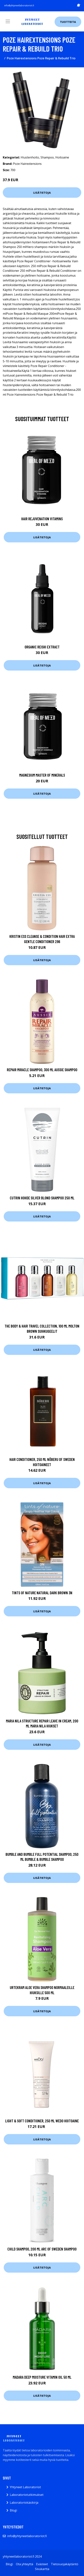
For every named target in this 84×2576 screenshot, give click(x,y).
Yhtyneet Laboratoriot (25, 2487)
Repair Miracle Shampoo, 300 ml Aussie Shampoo (42, 1069)
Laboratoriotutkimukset (26, 2495)
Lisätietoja (42, 192)
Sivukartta (42, 2569)
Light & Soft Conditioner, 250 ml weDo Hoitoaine (42, 2120)
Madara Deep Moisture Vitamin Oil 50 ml (42, 2377)
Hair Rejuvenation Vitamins (42, 518)
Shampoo (47, 157)
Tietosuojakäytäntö (64, 2564)
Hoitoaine (62, 157)
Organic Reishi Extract (42, 647)
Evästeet (42, 2564)
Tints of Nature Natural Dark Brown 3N (42, 1592)
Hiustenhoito (30, 157)
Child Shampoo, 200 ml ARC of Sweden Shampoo (42, 2249)
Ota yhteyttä (24, 2564)
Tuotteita (68, 22)
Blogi (13, 2510)
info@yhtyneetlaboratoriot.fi (19, 5)
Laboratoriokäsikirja (24, 2502)
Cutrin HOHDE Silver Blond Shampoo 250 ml (42, 1197)
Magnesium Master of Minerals (42, 775)
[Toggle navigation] (8, 21)
